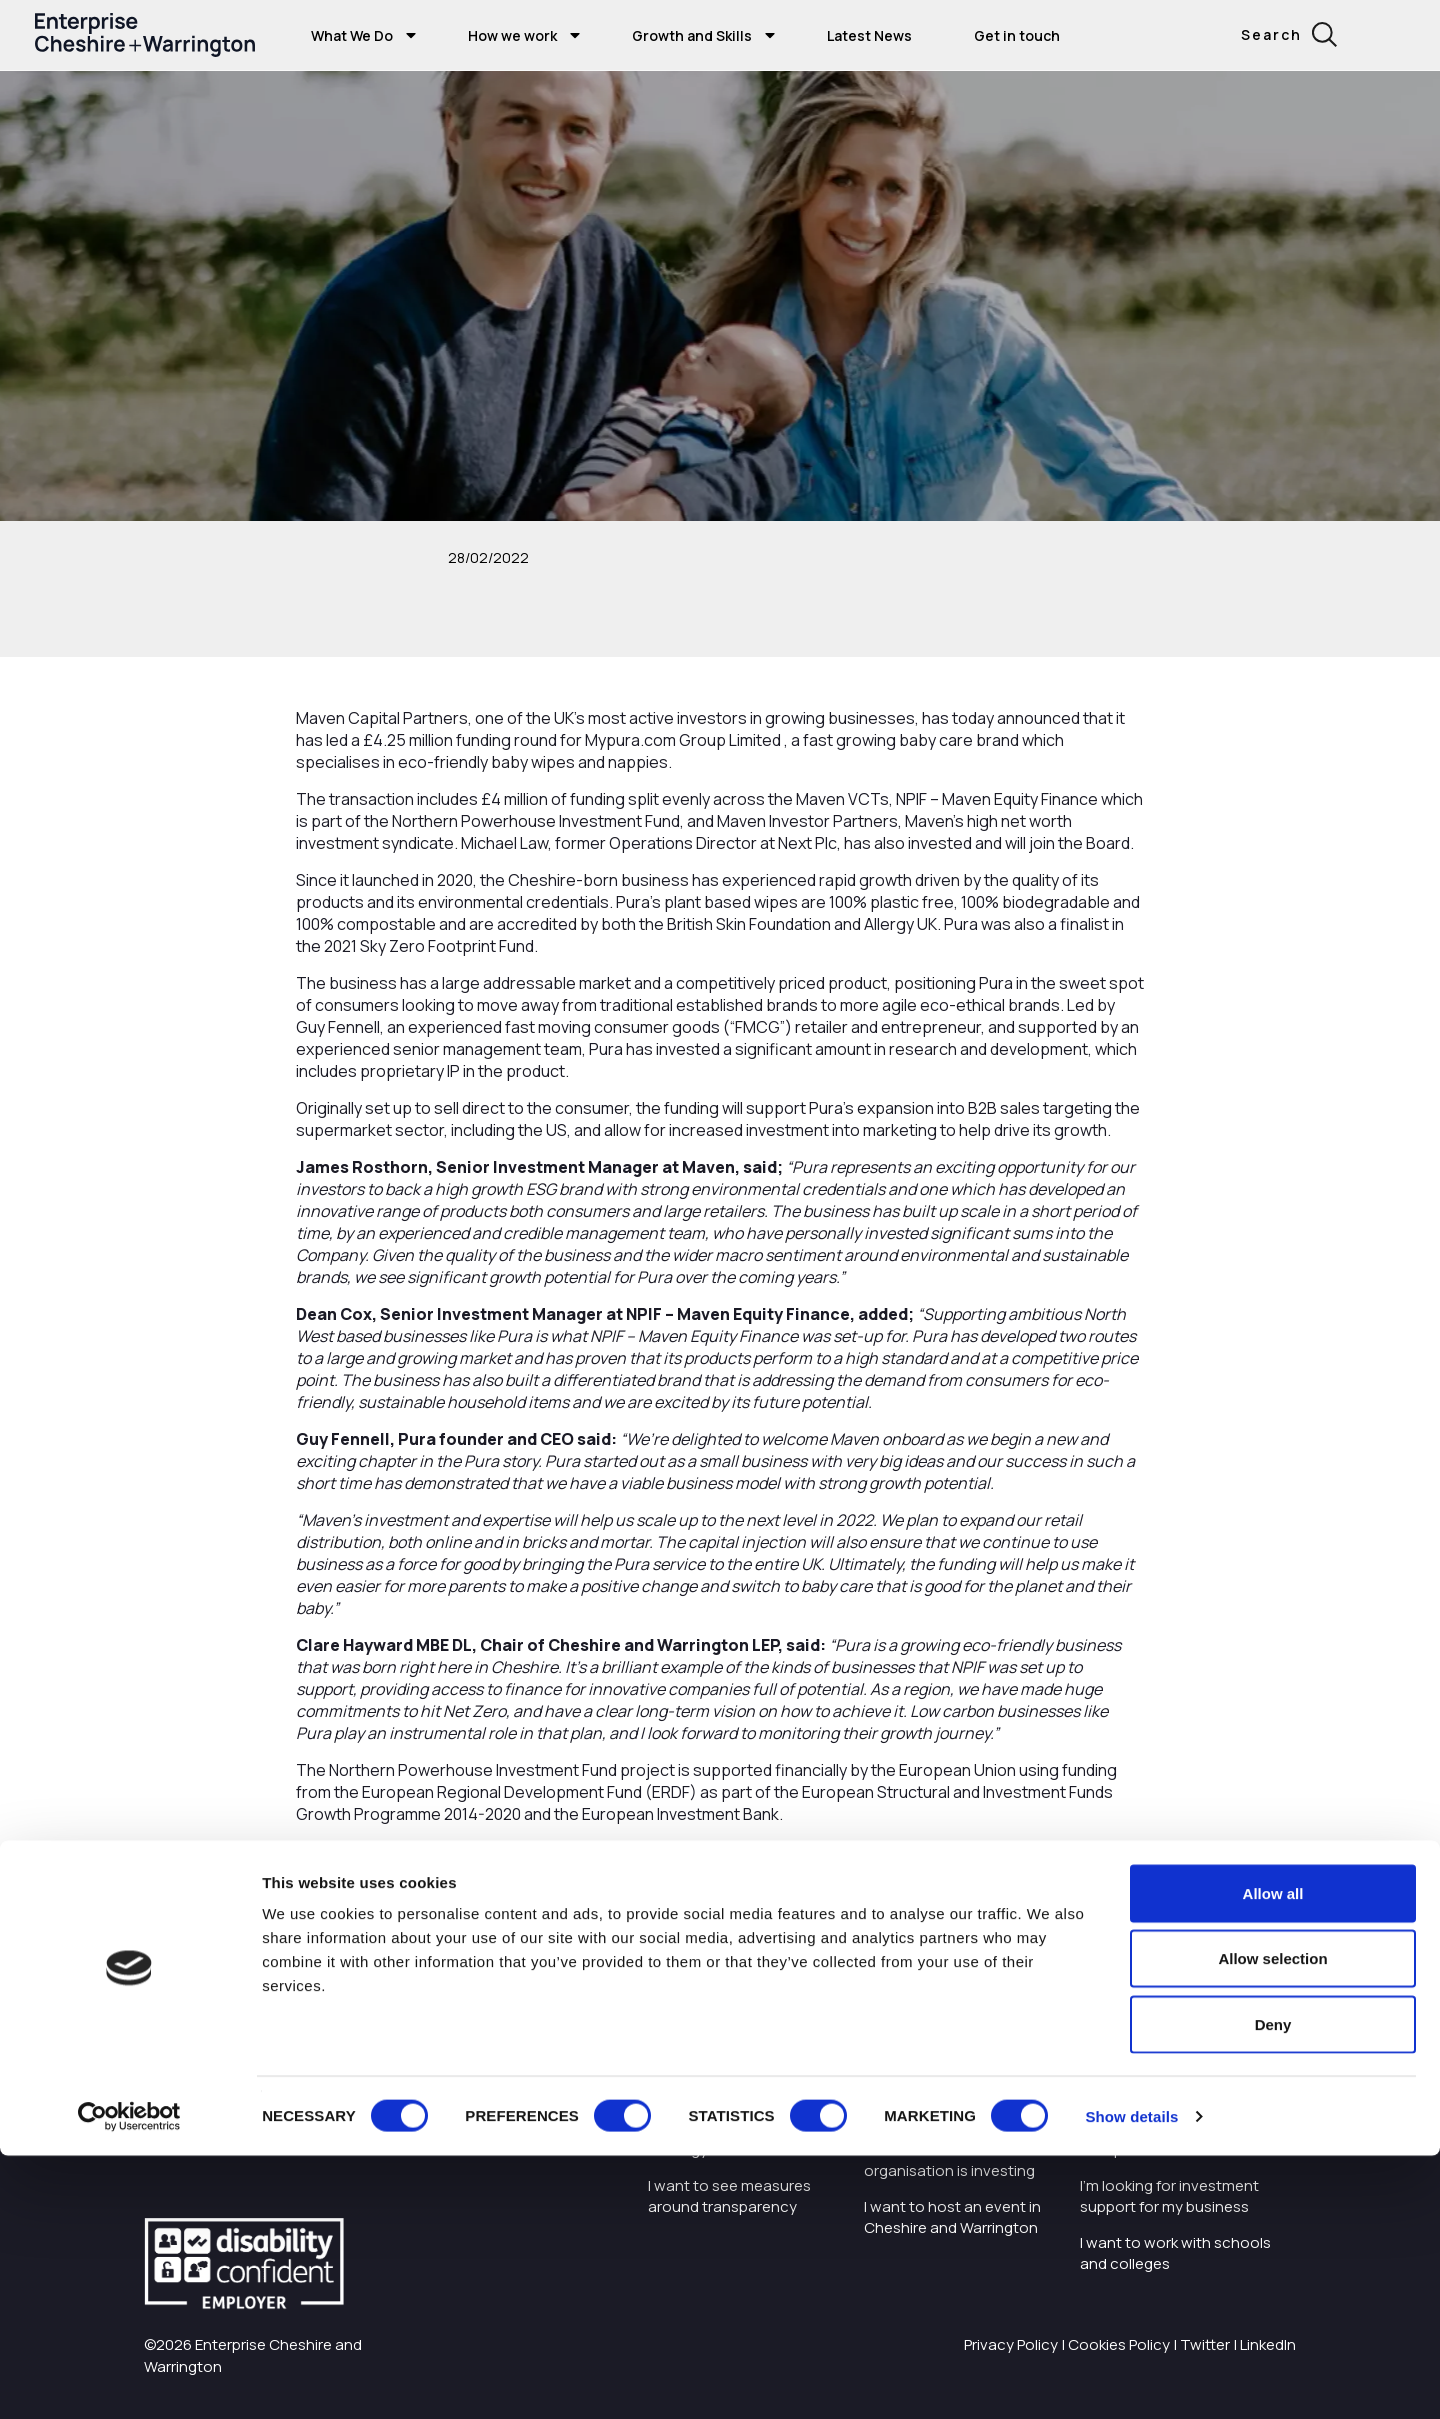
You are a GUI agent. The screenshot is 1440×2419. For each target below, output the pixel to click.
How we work (512, 35)
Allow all (1273, 2156)
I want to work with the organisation (727, 2004)
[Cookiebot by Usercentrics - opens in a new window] (129, 2380)
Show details (1131, 2379)
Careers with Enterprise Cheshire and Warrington (735, 2061)
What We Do (352, 35)
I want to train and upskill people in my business (1165, 2061)
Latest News (869, 35)
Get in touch (1017, 35)
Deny (1273, 2287)
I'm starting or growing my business (1169, 2004)
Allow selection (1272, 2222)
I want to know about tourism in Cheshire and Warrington (946, 2092)
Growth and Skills (692, 35)
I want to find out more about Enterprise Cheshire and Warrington (955, 2014)
